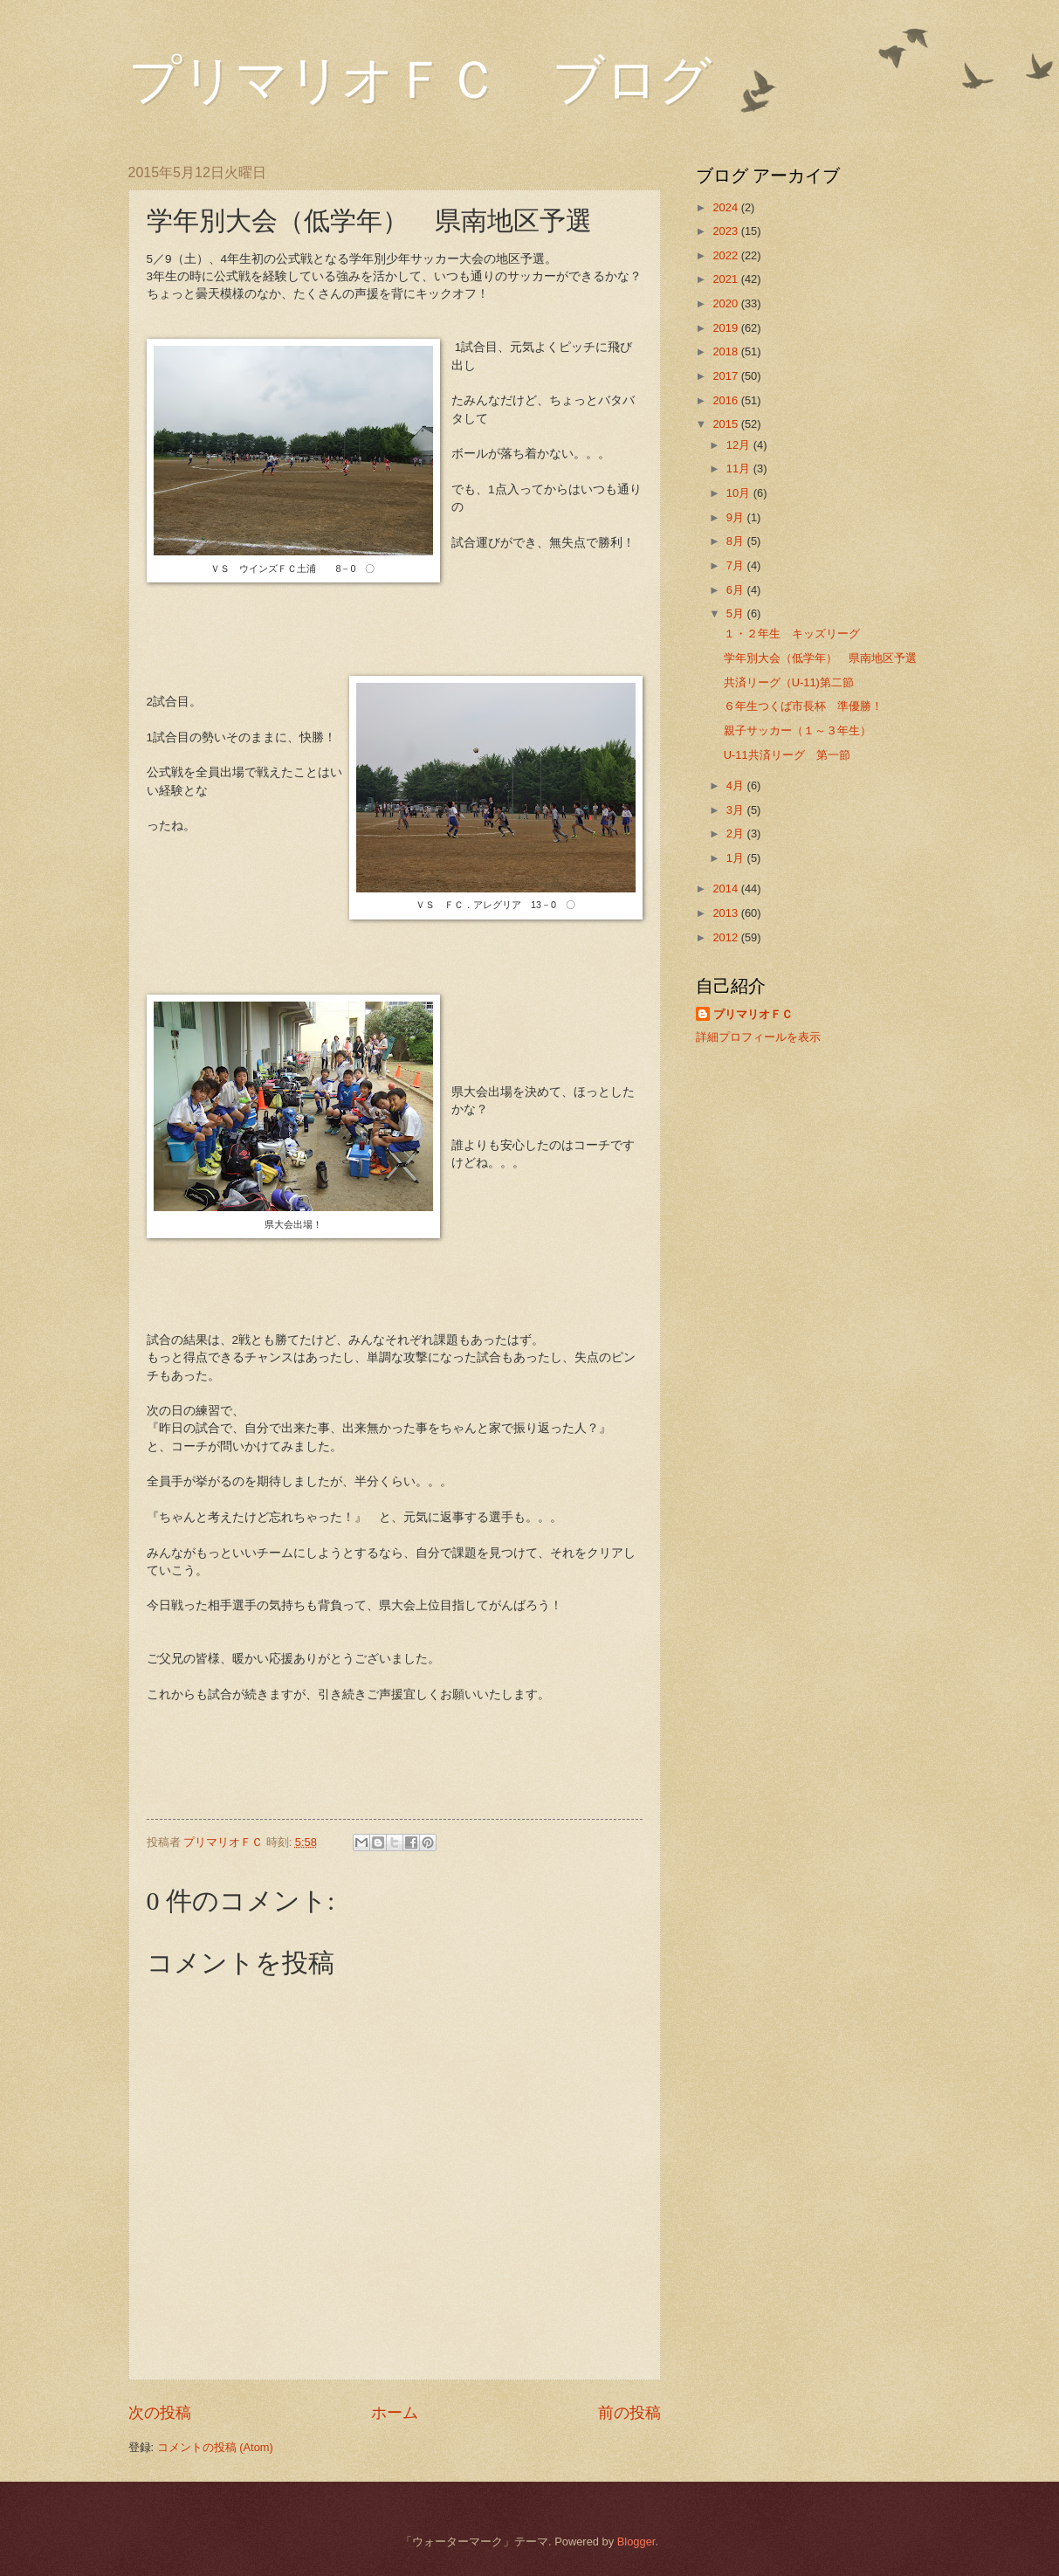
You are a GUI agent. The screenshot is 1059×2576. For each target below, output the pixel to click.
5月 (736, 613)
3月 (736, 809)
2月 (736, 833)
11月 (739, 468)
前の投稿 (629, 2412)
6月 (736, 589)
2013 (726, 913)
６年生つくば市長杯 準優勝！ (803, 706)
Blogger (636, 2541)
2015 (726, 423)
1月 (736, 857)
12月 (739, 444)
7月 (736, 565)
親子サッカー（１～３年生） (797, 730)
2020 (726, 303)
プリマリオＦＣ (753, 1014)
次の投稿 (159, 2412)
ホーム (394, 2412)
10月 (739, 492)
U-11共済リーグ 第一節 (787, 754)
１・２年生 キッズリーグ (797, 633)
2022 (726, 255)
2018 (726, 351)
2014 (726, 888)
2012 (726, 937)
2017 (726, 375)
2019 (726, 327)
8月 (736, 541)
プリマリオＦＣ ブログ (420, 80)
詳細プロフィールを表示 (758, 1036)
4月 (736, 785)
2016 (726, 400)
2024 (726, 207)
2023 (726, 231)
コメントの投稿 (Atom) (215, 2447)
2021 (726, 279)
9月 (736, 517)
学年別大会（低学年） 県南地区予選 (820, 658)
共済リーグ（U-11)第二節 (789, 682)
